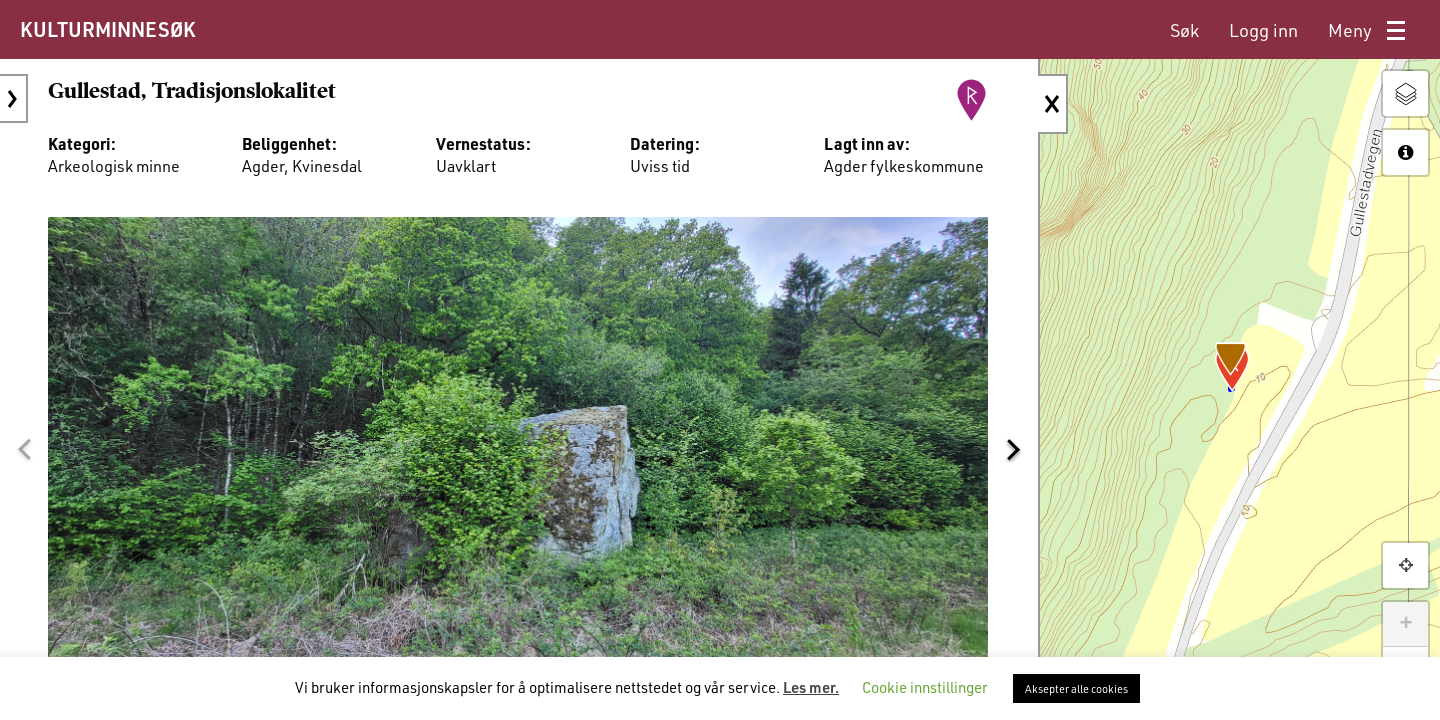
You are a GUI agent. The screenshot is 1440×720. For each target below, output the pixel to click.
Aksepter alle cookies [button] (1076, 688)
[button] (24, 446)
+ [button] (1405, 624)
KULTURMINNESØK (107, 29)
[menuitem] (1184, 30)
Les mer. (811, 687)
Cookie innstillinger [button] (925, 687)
